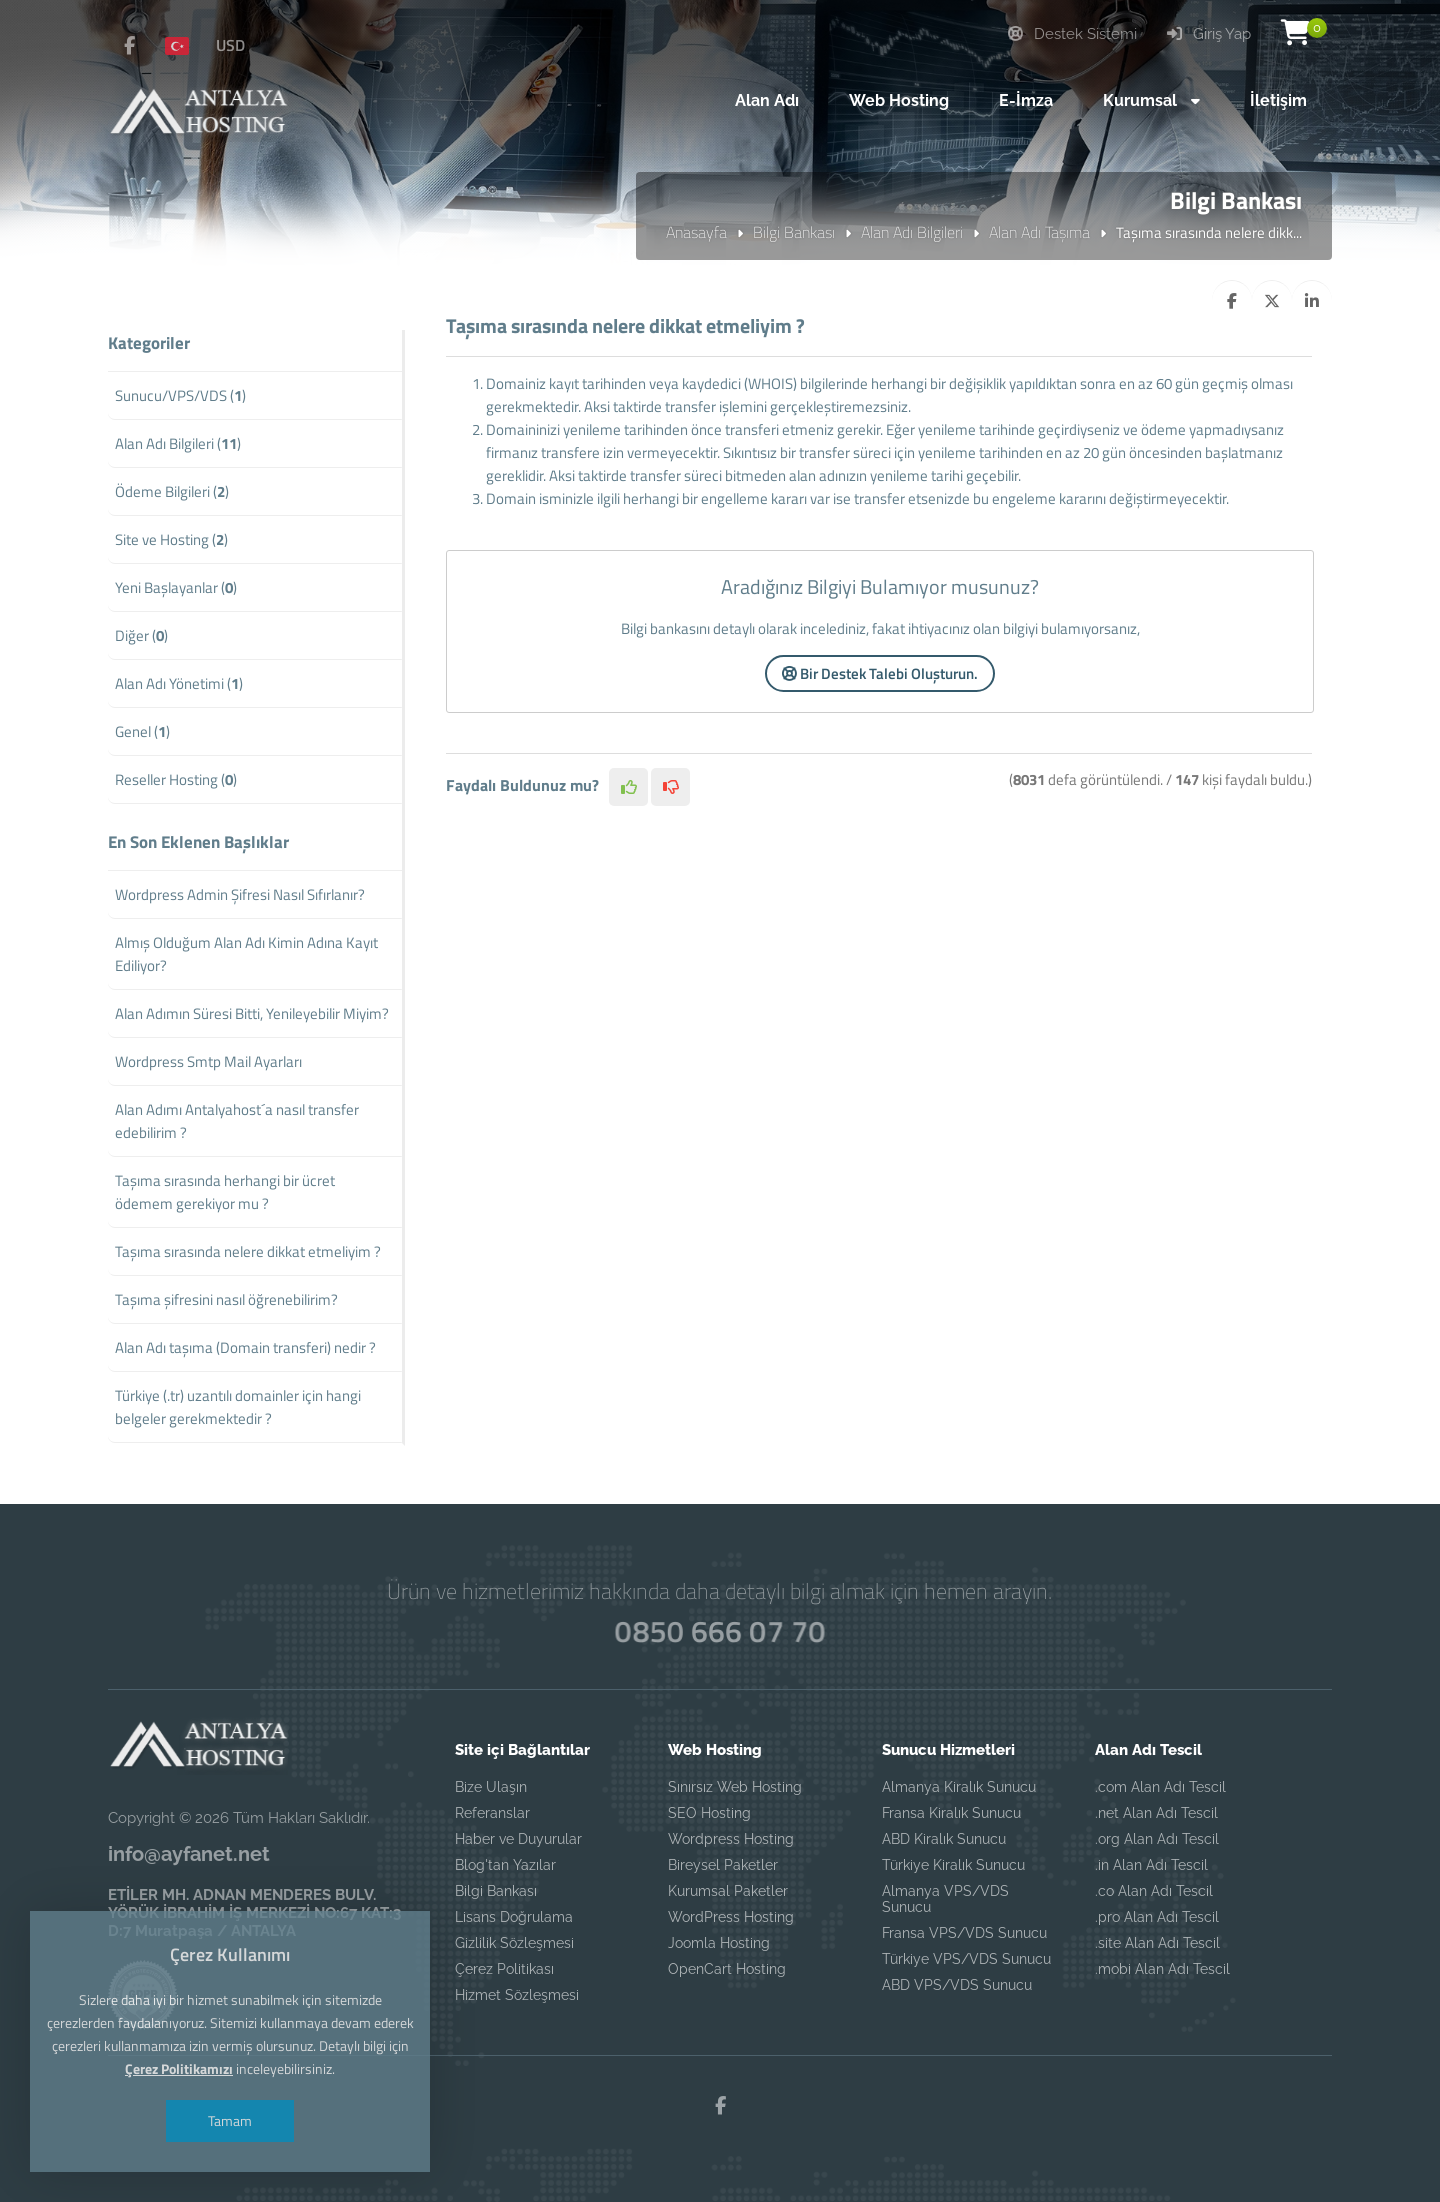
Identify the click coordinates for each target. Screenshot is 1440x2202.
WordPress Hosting (731, 1917)
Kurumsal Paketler (728, 1891)
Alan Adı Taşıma (1039, 232)
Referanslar (492, 1813)
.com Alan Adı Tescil (1160, 1787)
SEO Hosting (709, 1813)
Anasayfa (696, 232)
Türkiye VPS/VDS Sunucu (966, 1959)
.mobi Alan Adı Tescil (1162, 1969)
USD (230, 45)
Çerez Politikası (504, 1969)
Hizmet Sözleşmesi (517, 1995)
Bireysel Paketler (723, 1865)
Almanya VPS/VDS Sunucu (945, 1899)
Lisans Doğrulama (514, 1917)
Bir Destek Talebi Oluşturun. (880, 673)
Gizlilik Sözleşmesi (514, 1943)
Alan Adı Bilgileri (912, 232)
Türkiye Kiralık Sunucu (953, 1865)
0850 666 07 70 (720, 1631)
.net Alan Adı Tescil (1156, 1813)
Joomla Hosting (719, 1943)
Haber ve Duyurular (518, 1839)
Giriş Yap (1209, 34)
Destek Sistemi (1072, 34)
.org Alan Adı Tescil (1157, 1839)
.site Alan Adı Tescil (1157, 1943)
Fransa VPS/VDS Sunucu (964, 1933)
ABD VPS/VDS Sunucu (957, 1985)
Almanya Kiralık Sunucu (959, 1787)
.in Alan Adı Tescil (1151, 1865)
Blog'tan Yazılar (505, 1865)
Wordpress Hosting (731, 1839)
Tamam (230, 2120)
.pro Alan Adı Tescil (1157, 1917)
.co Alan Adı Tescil (1154, 1891)
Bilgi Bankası (794, 232)
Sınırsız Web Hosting (735, 1787)
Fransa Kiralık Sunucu (951, 1813)
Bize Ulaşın (491, 1787)
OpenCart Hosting (727, 1969)
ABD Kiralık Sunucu (944, 1839)
